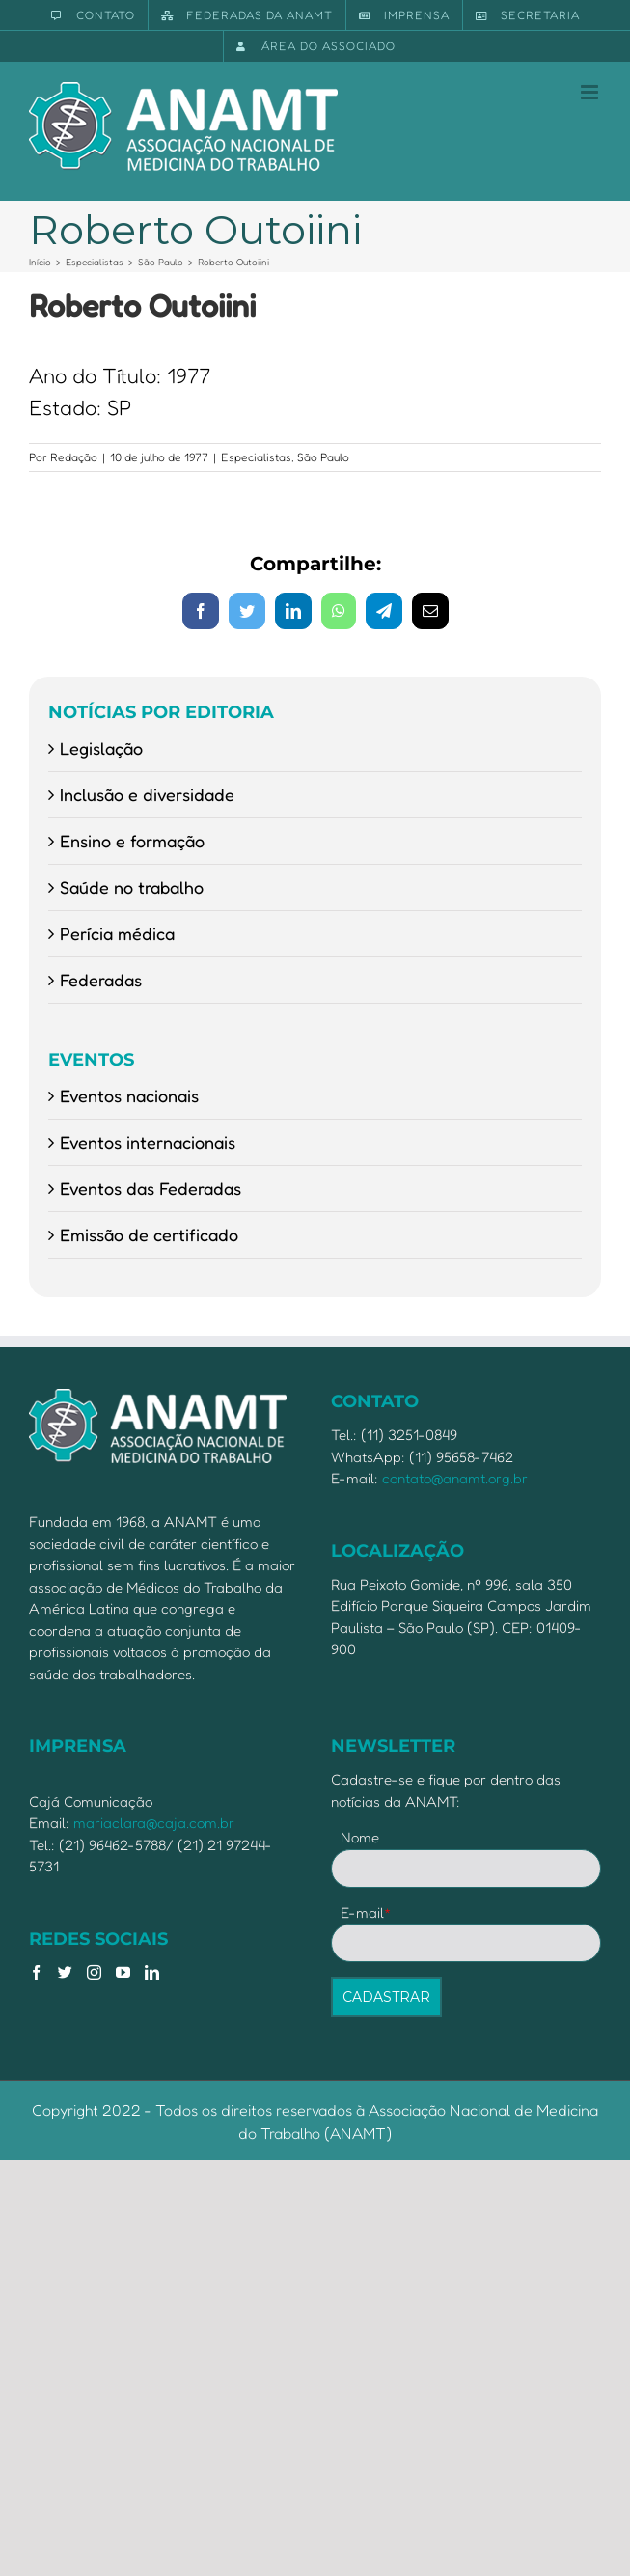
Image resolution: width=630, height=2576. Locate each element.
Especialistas (256, 457)
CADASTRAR (386, 1997)
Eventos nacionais (129, 1095)
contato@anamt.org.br (455, 1478)
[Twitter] (65, 1972)
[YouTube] (123, 1972)
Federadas (101, 979)
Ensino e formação (132, 840)
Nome (360, 1837)
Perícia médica (117, 933)
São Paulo (323, 457)
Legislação (101, 748)
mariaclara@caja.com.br (153, 1823)
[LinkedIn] (152, 1972)
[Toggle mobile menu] (591, 92)
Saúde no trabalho (132, 887)
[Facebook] (36, 1972)
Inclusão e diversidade (147, 794)
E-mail (366, 1912)
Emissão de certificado (149, 1234)
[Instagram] (94, 1972)
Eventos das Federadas (150, 1188)
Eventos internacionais (147, 1141)
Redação (73, 457)
